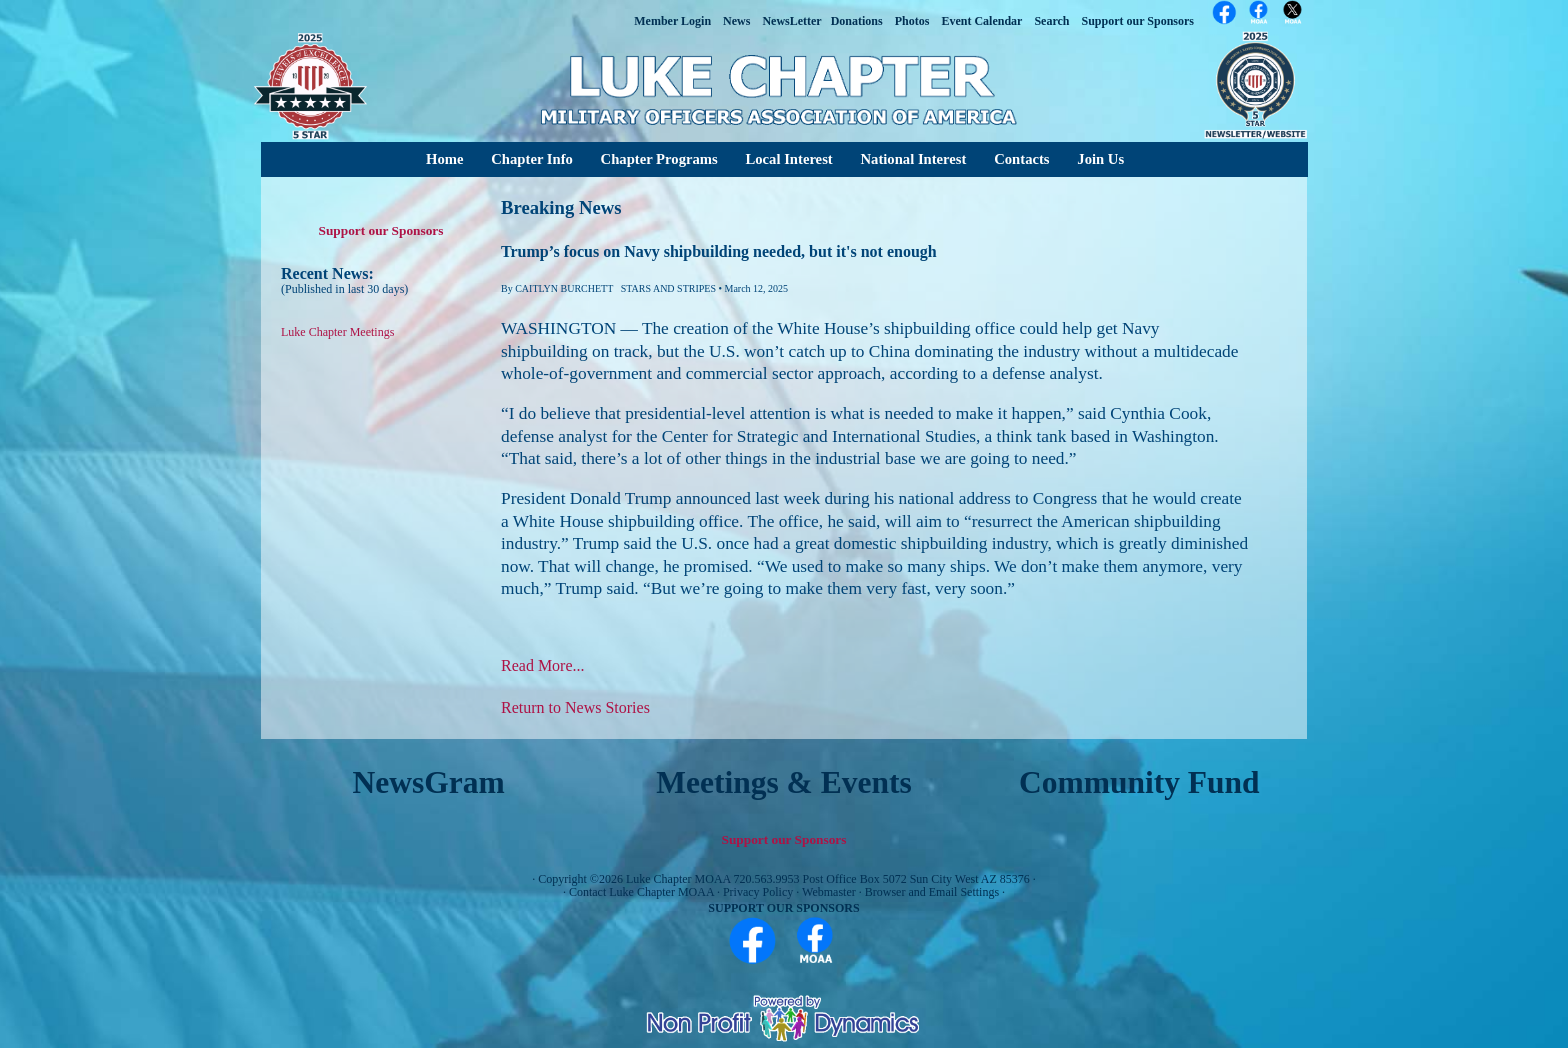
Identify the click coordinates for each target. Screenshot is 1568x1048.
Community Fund (1139, 782)
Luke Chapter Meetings (337, 332)
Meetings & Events (783, 782)
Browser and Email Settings (932, 892)
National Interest (913, 159)
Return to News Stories (575, 707)
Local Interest (788, 159)
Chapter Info (532, 159)
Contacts (1021, 159)
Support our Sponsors (381, 230)
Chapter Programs (659, 159)
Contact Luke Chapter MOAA (641, 892)
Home (444, 159)
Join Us (1100, 159)
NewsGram (429, 782)
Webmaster (829, 892)
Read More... (543, 665)
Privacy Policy (758, 892)
